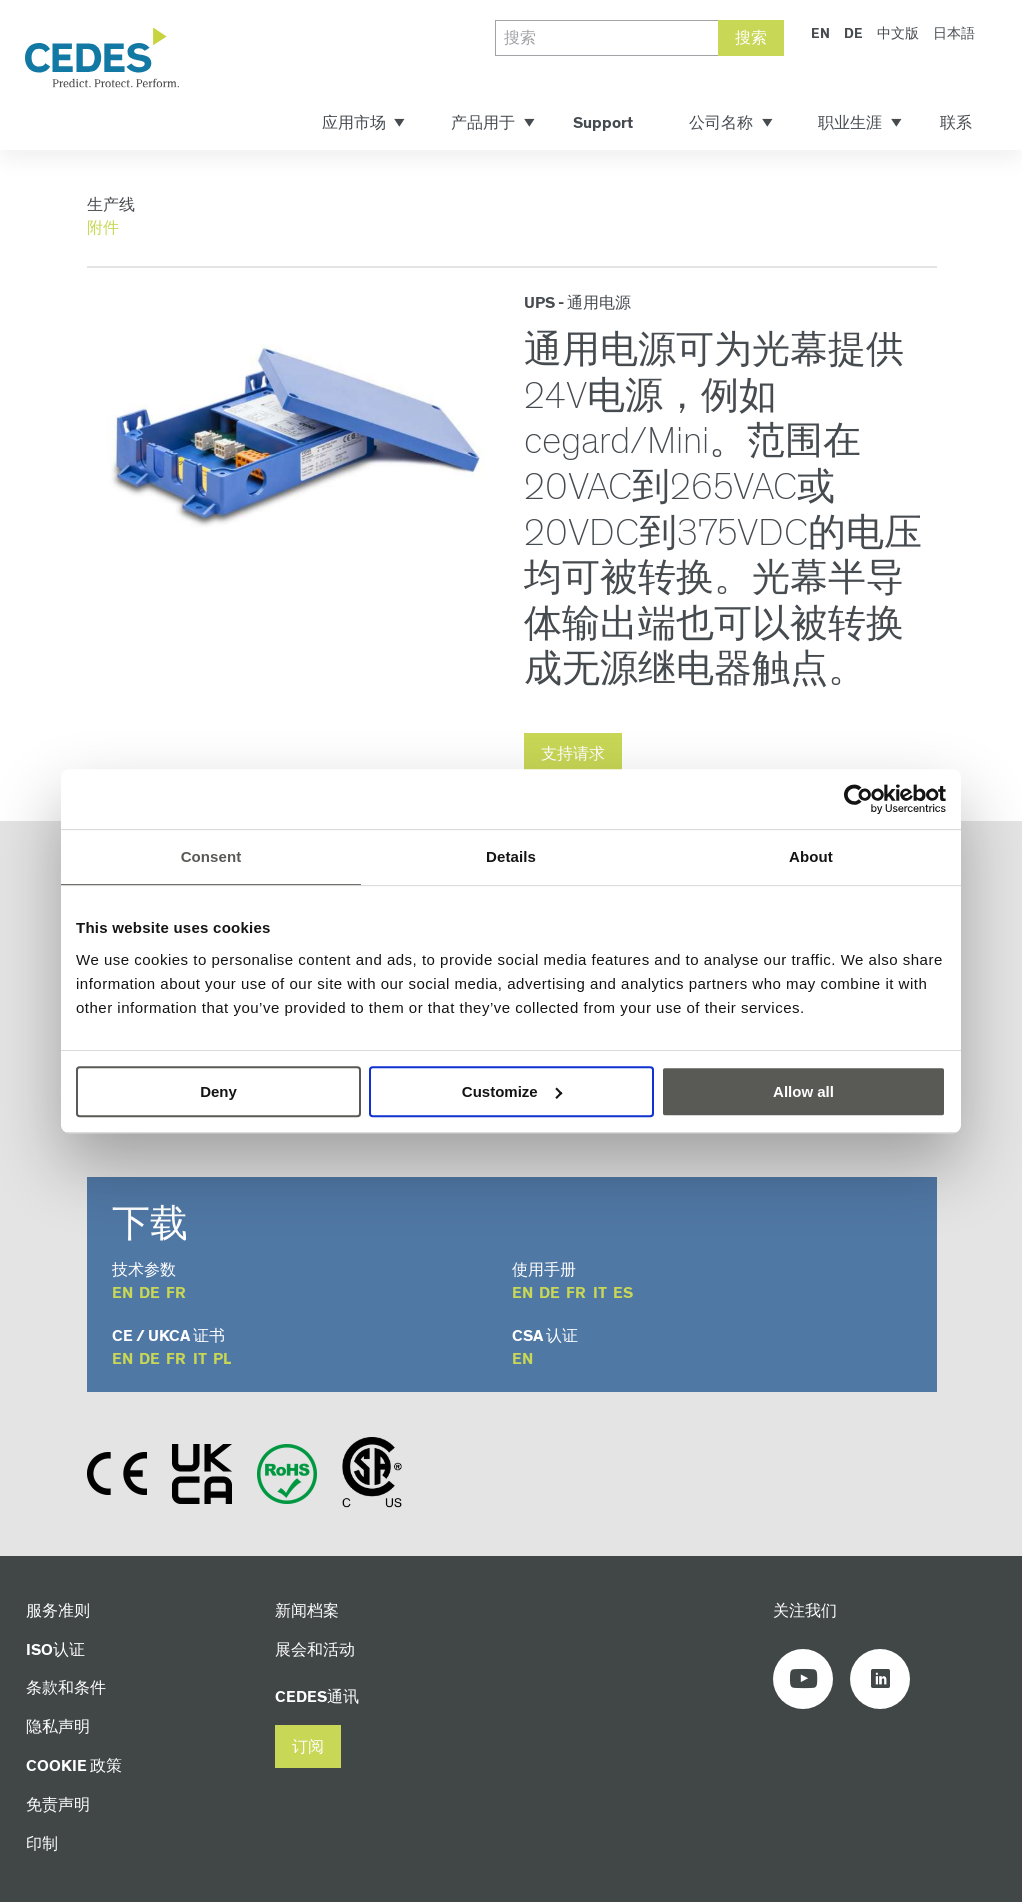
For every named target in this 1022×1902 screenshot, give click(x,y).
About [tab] (811, 856)
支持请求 (573, 754)
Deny (218, 1091)
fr (176, 1293)
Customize (512, 1091)
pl (222, 1359)
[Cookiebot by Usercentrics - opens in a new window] (858, 799)
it (600, 1293)
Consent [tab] (211, 856)
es (623, 1293)
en (122, 1293)
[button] (308, 1746)
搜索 (751, 38)
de (149, 1293)
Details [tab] (511, 856)
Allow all (803, 1091)
